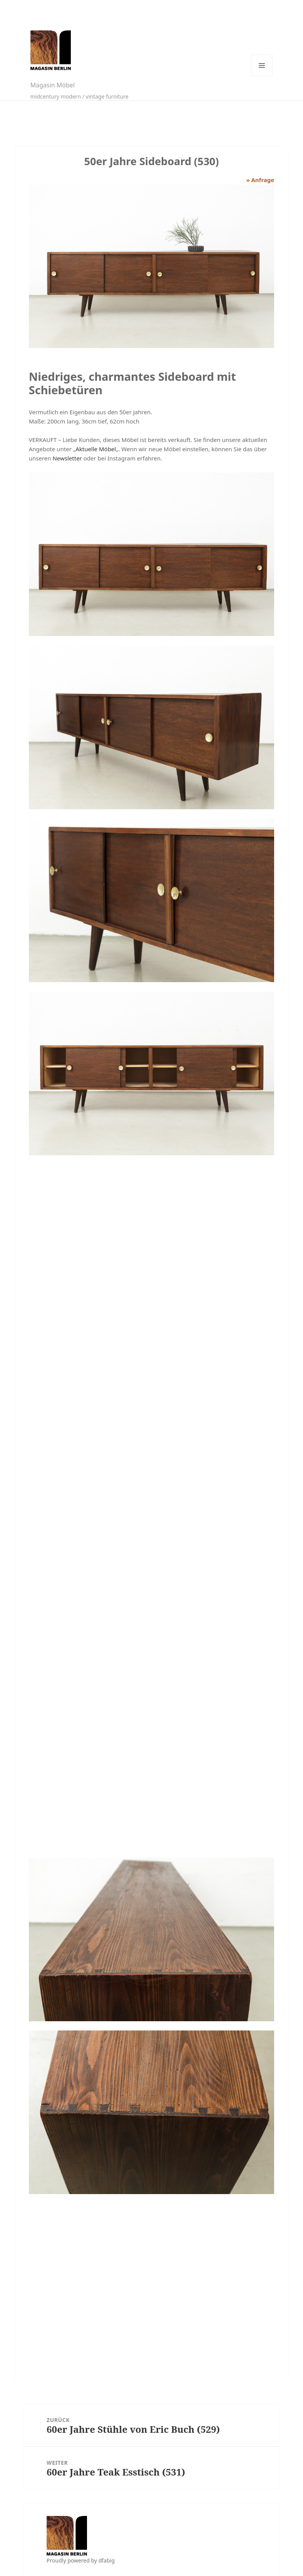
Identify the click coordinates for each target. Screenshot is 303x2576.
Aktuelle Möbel (95, 449)
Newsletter (67, 458)
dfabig (107, 2560)
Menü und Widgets (262, 65)
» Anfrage (260, 180)
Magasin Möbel (52, 85)
